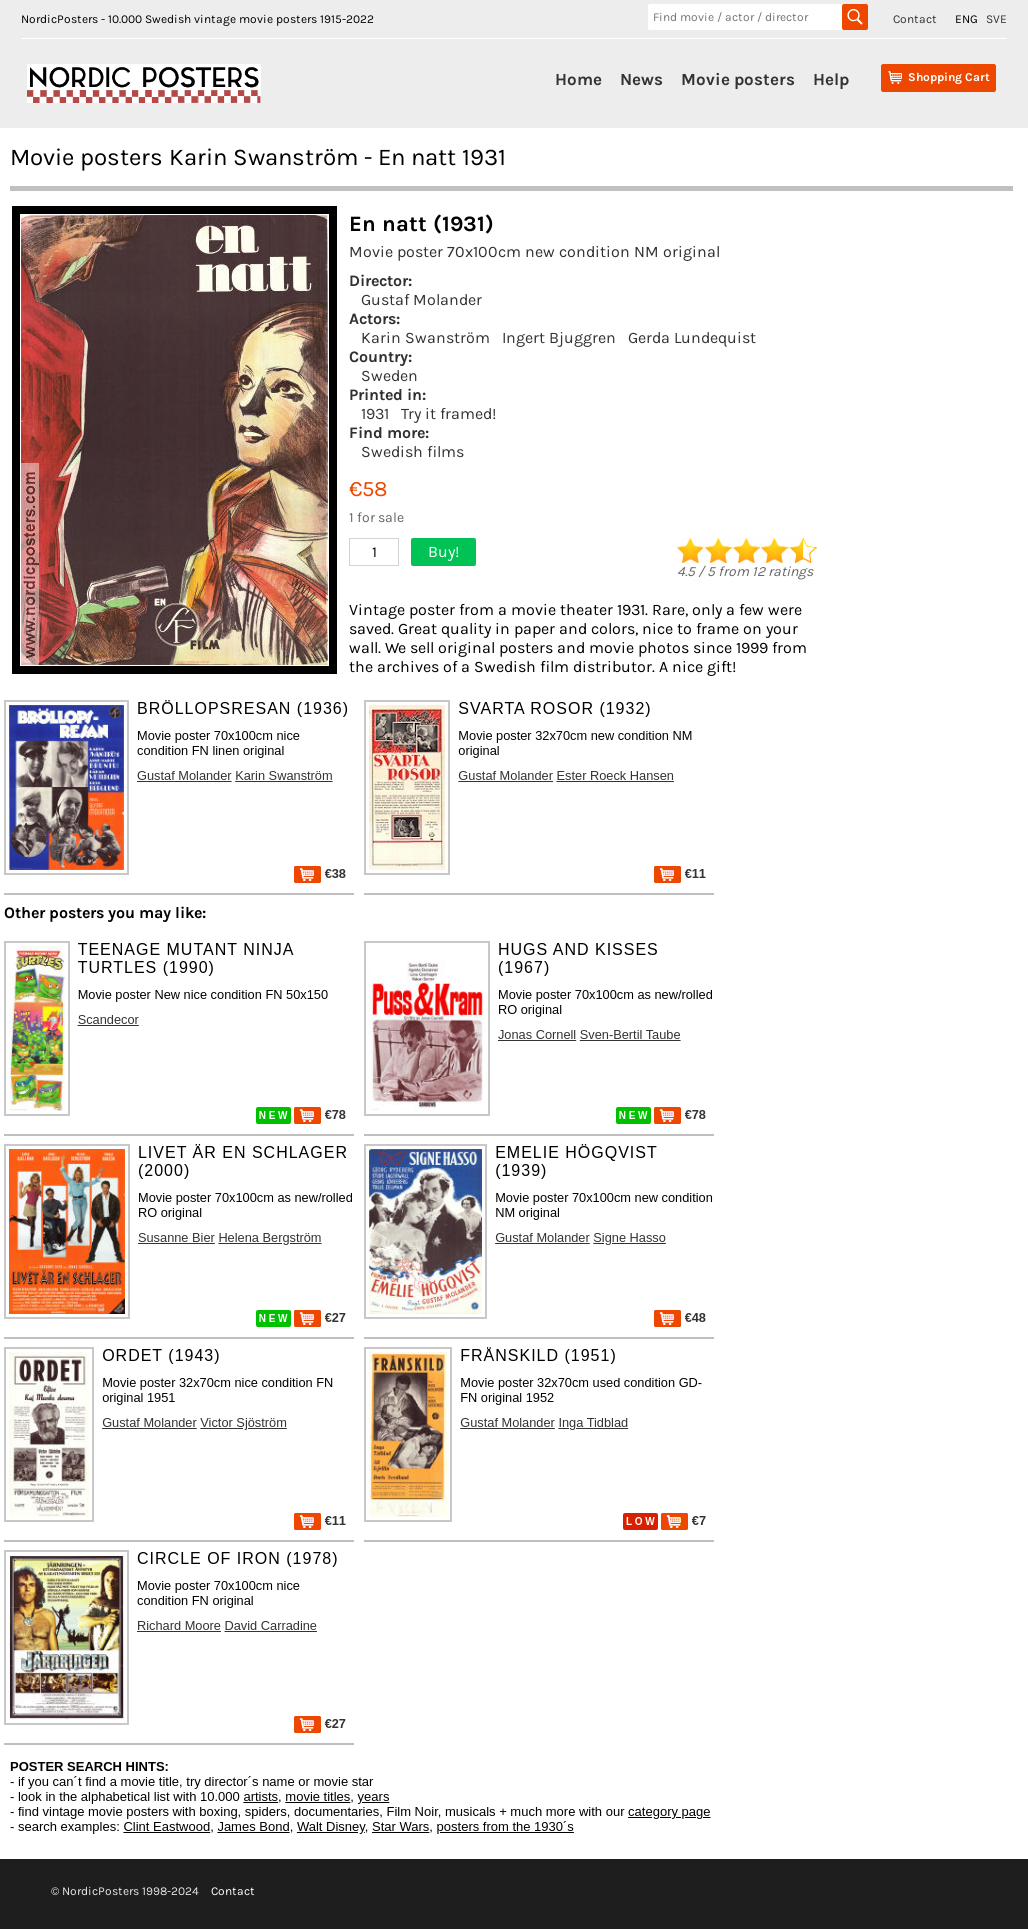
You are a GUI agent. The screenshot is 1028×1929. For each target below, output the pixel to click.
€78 (320, 1114)
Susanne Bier (176, 1237)
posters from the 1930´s (505, 1826)
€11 (680, 873)
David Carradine (271, 1625)
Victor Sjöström (243, 1422)
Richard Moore (179, 1625)
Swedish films (412, 451)
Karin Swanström (425, 337)
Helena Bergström (269, 1237)
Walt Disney (331, 1826)
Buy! (443, 551)
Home (578, 79)
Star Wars (400, 1826)
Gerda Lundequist (692, 337)
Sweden (389, 375)
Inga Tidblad (593, 1422)
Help (831, 79)
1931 (375, 413)
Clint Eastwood (166, 1826)
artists (260, 1796)
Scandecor (108, 1019)
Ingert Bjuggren (559, 337)
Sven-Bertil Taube (630, 1034)
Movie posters (738, 79)
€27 (320, 1317)
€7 (683, 1520)
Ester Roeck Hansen (615, 775)
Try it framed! (448, 413)
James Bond (253, 1826)
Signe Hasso (629, 1237)
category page (669, 1811)
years (374, 1796)
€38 (320, 873)
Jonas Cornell (537, 1034)
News (641, 79)
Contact (915, 19)
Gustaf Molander (421, 299)
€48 (680, 1317)
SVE (996, 19)
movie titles (317, 1796)
